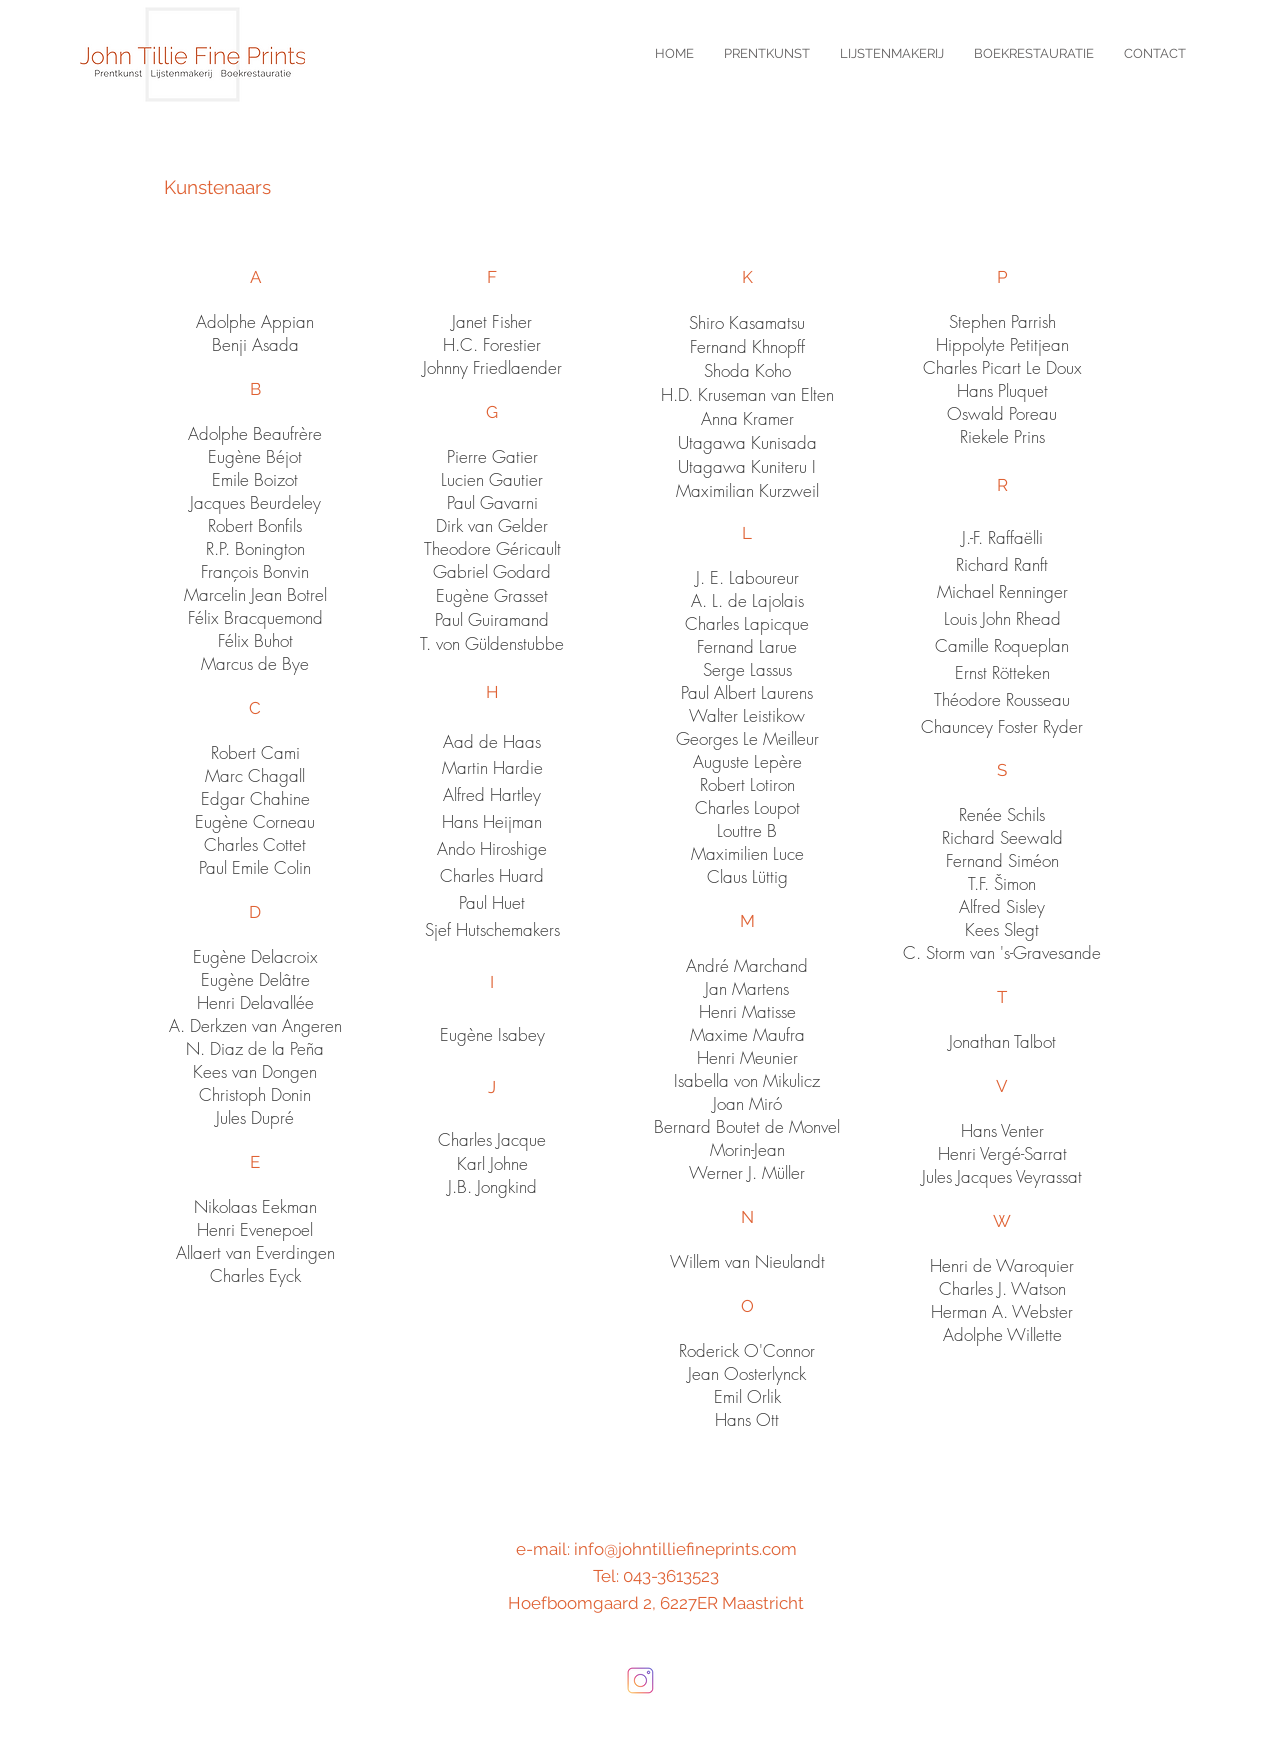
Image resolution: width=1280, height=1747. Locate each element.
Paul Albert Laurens (747, 692)
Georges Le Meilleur (747, 738)
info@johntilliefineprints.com (685, 1549)
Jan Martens (747, 988)
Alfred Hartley (492, 794)
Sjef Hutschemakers (492, 929)
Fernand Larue (747, 646)
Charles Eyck (255, 1275)
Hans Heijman (492, 821)
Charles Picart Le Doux (1002, 367)
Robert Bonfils (255, 525)
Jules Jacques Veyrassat (1002, 1176)
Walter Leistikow (747, 715)
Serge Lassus (747, 669)
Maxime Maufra (747, 1034)
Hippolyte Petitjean (1002, 344)
